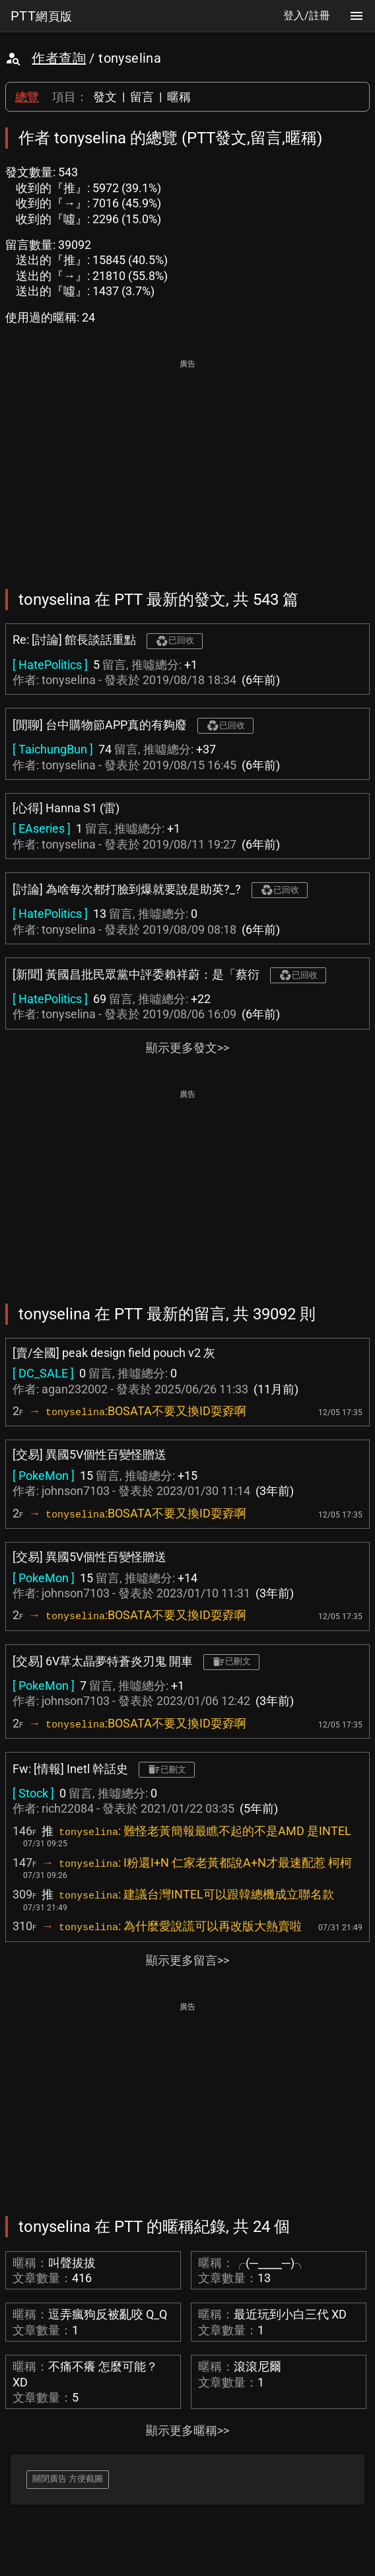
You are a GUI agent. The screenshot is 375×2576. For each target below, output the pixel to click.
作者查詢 (59, 58)
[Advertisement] (187, 464)
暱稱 (179, 97)
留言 (142, 97)
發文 (105, 97)
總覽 (27, 97)
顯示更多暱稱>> (187, 2430)
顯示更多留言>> (187, 1960)
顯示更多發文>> (187, 1048)
